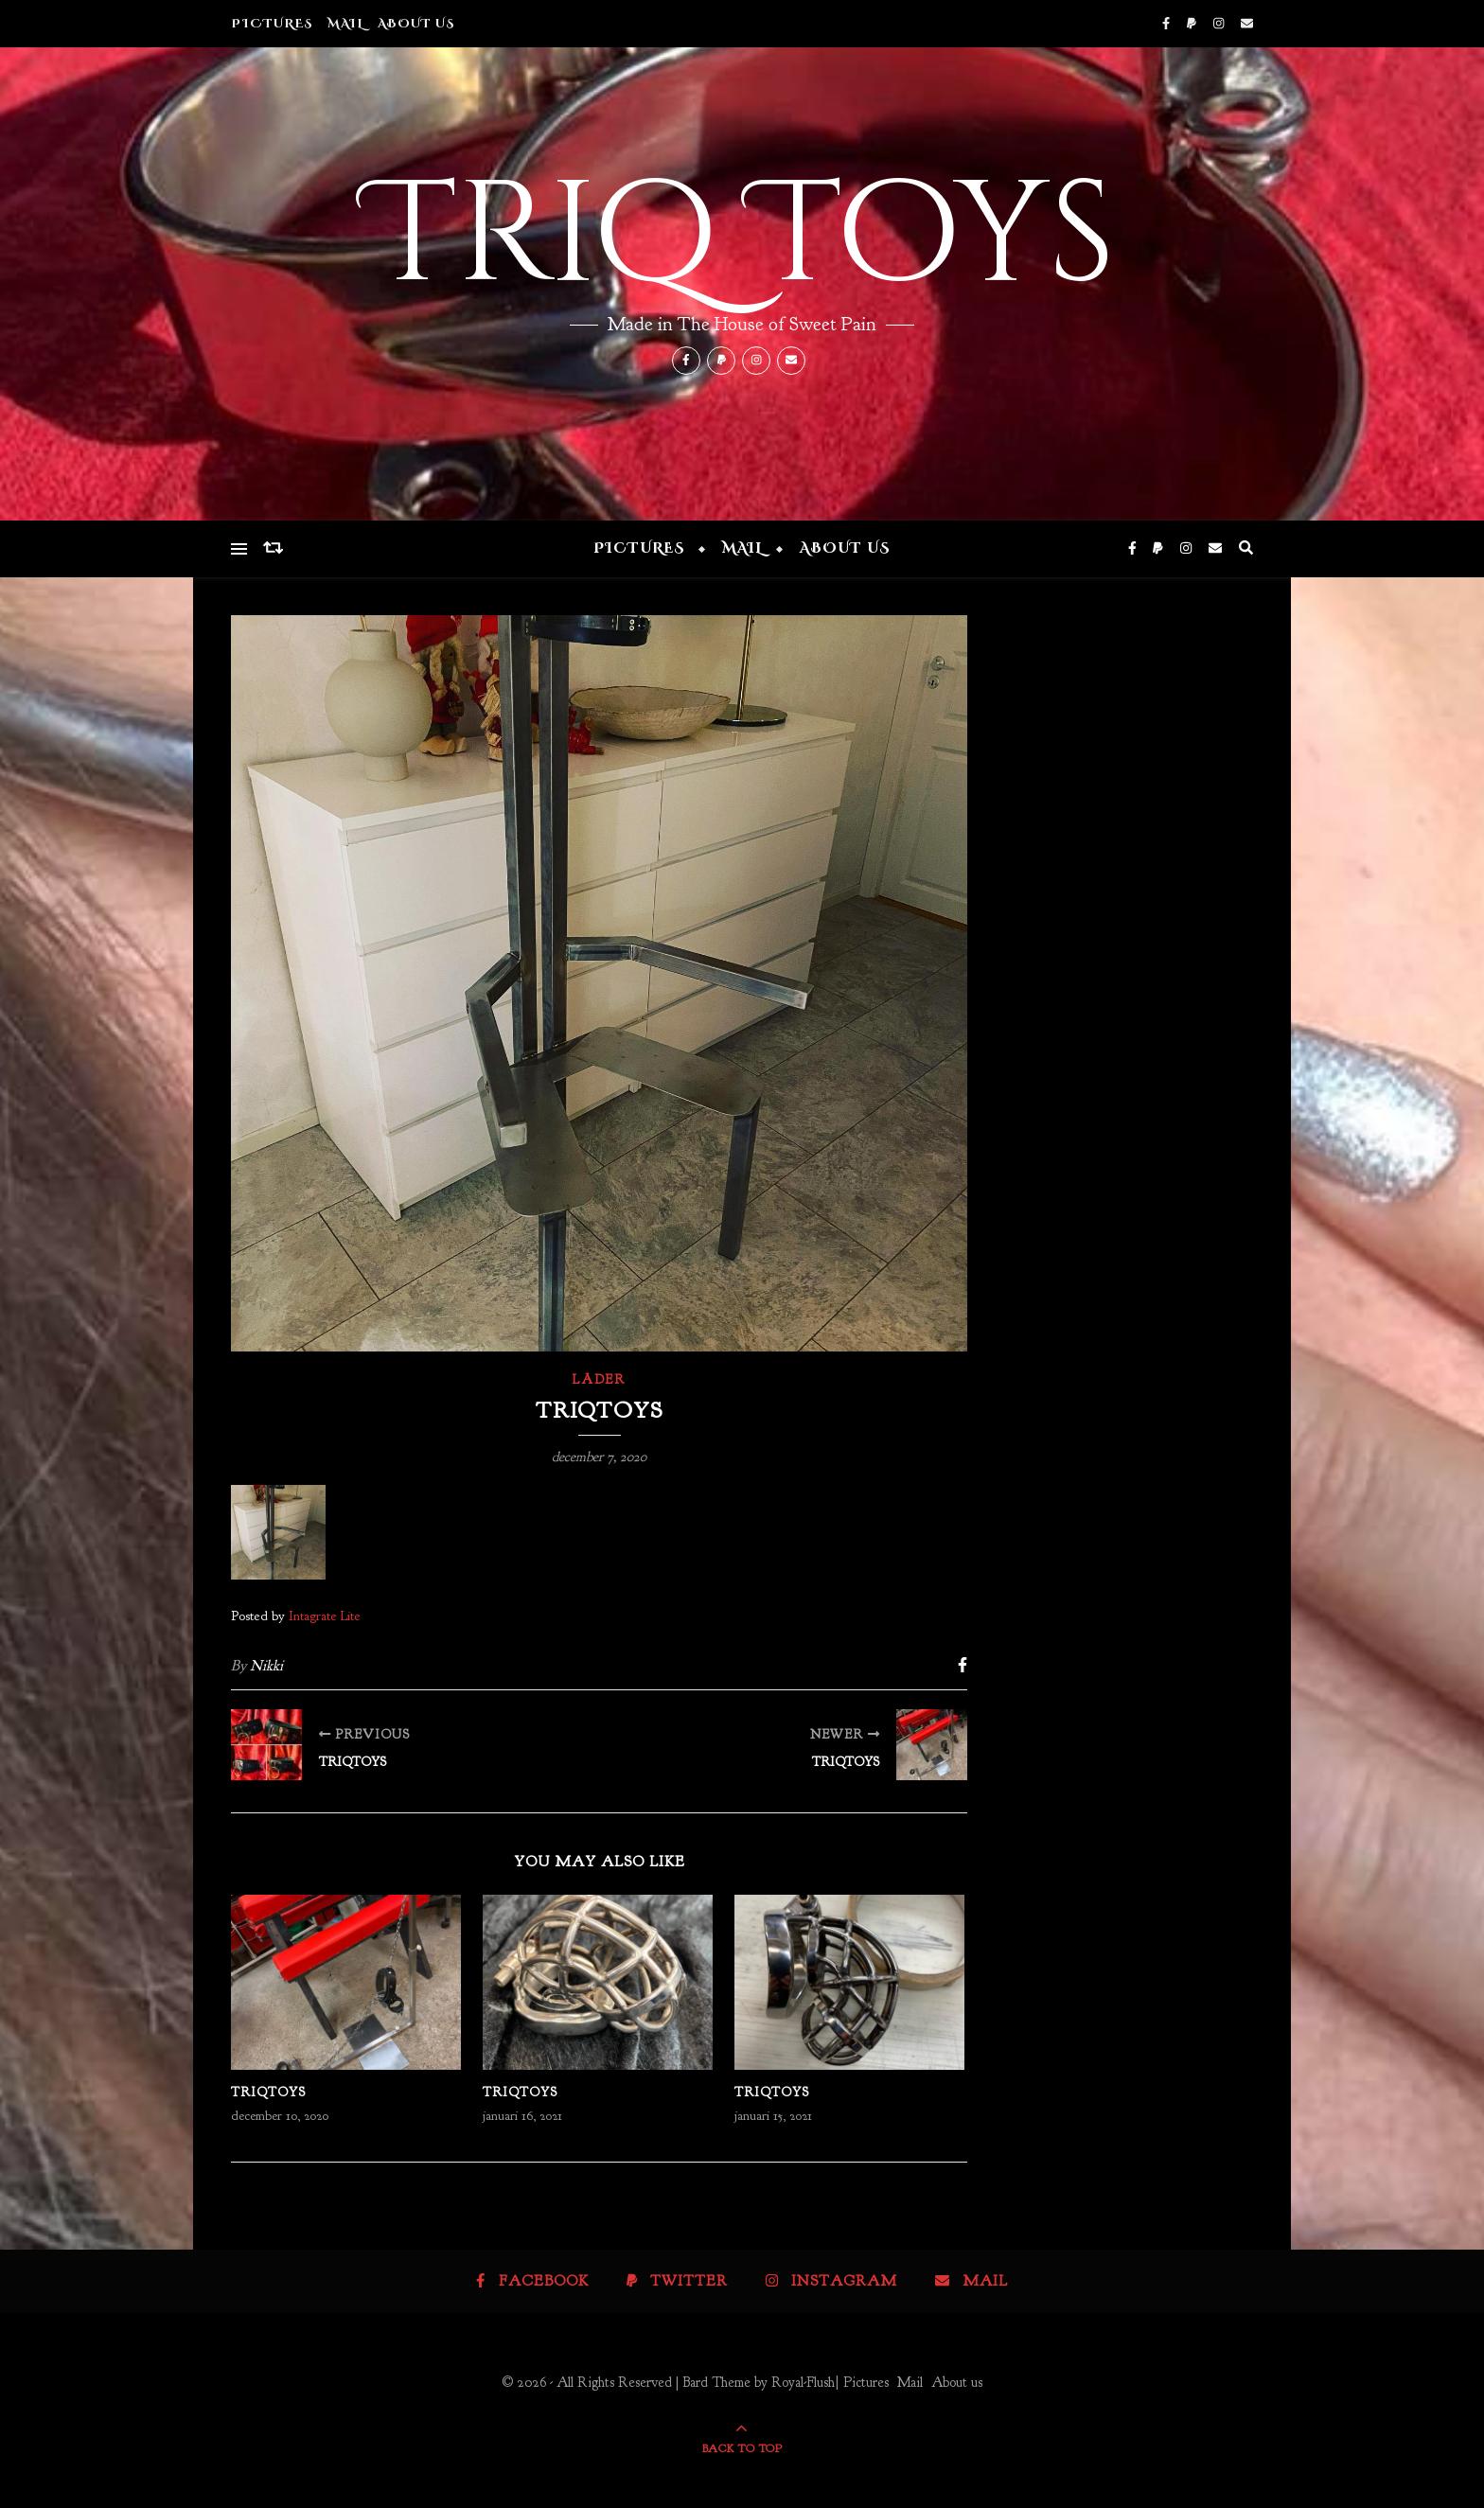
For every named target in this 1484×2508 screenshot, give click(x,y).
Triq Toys (742, 236)
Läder (599, 1379)
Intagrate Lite (325, 1615)
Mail (345, 23)
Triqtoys (268, 2092)
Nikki (266, 1665)
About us (416, 23)
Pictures (272, 23)
